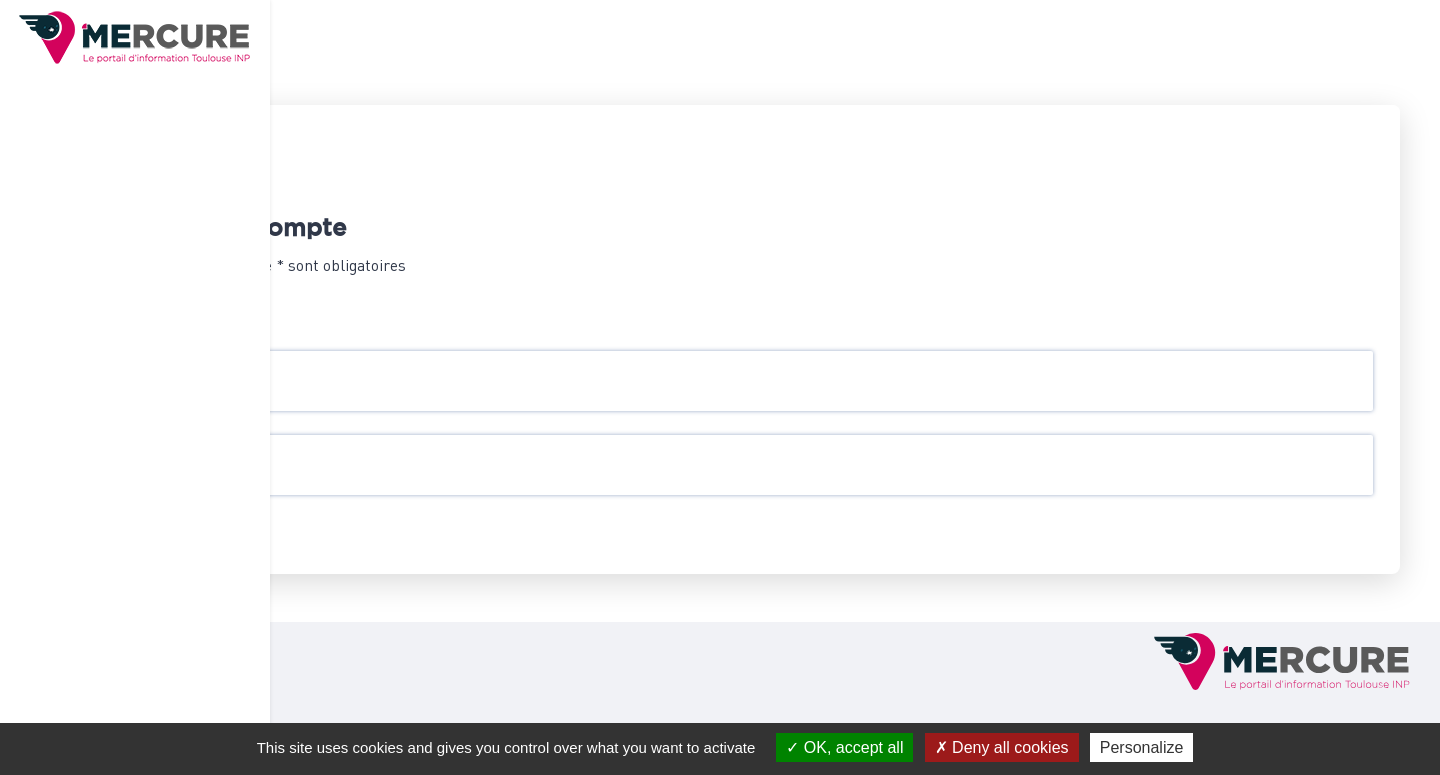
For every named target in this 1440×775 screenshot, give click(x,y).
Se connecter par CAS (421, 309)
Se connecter (408, 536)
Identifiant (384, 369)
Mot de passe (391, 453)
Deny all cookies (1002, 747)
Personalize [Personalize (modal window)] (1142, 747)
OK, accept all (844, 747)
